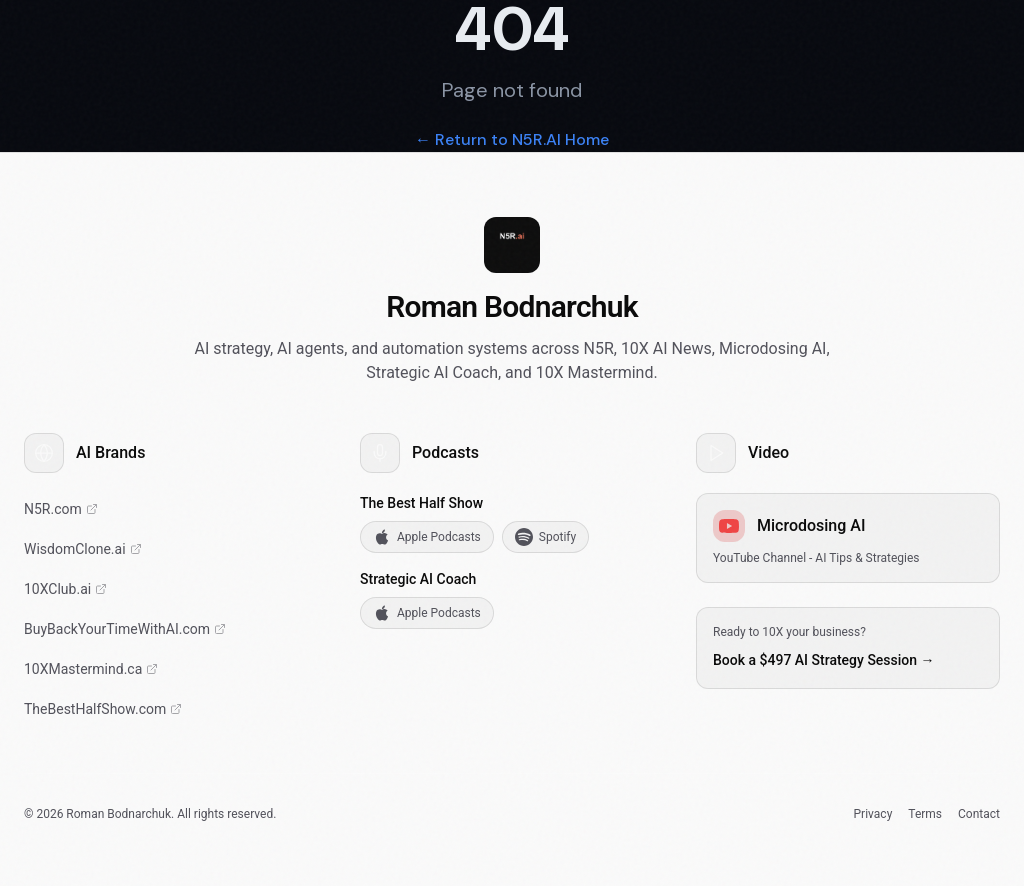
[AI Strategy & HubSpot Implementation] (176, 509)
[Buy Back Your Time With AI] (176, 629)
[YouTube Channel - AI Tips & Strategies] (848, 538)
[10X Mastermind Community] (176, 669)
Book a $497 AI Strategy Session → (824, 660)
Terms (925, 814)
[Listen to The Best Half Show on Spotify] (545, 537)
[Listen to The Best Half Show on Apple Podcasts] (427, 537)
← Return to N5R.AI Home (512, 139)
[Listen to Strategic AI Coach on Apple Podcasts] (427, 613)
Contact (979, 814)
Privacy (873, 814)
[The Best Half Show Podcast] (176, 709)
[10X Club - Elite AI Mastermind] (176, 589)
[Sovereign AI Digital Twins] (176, 549)
